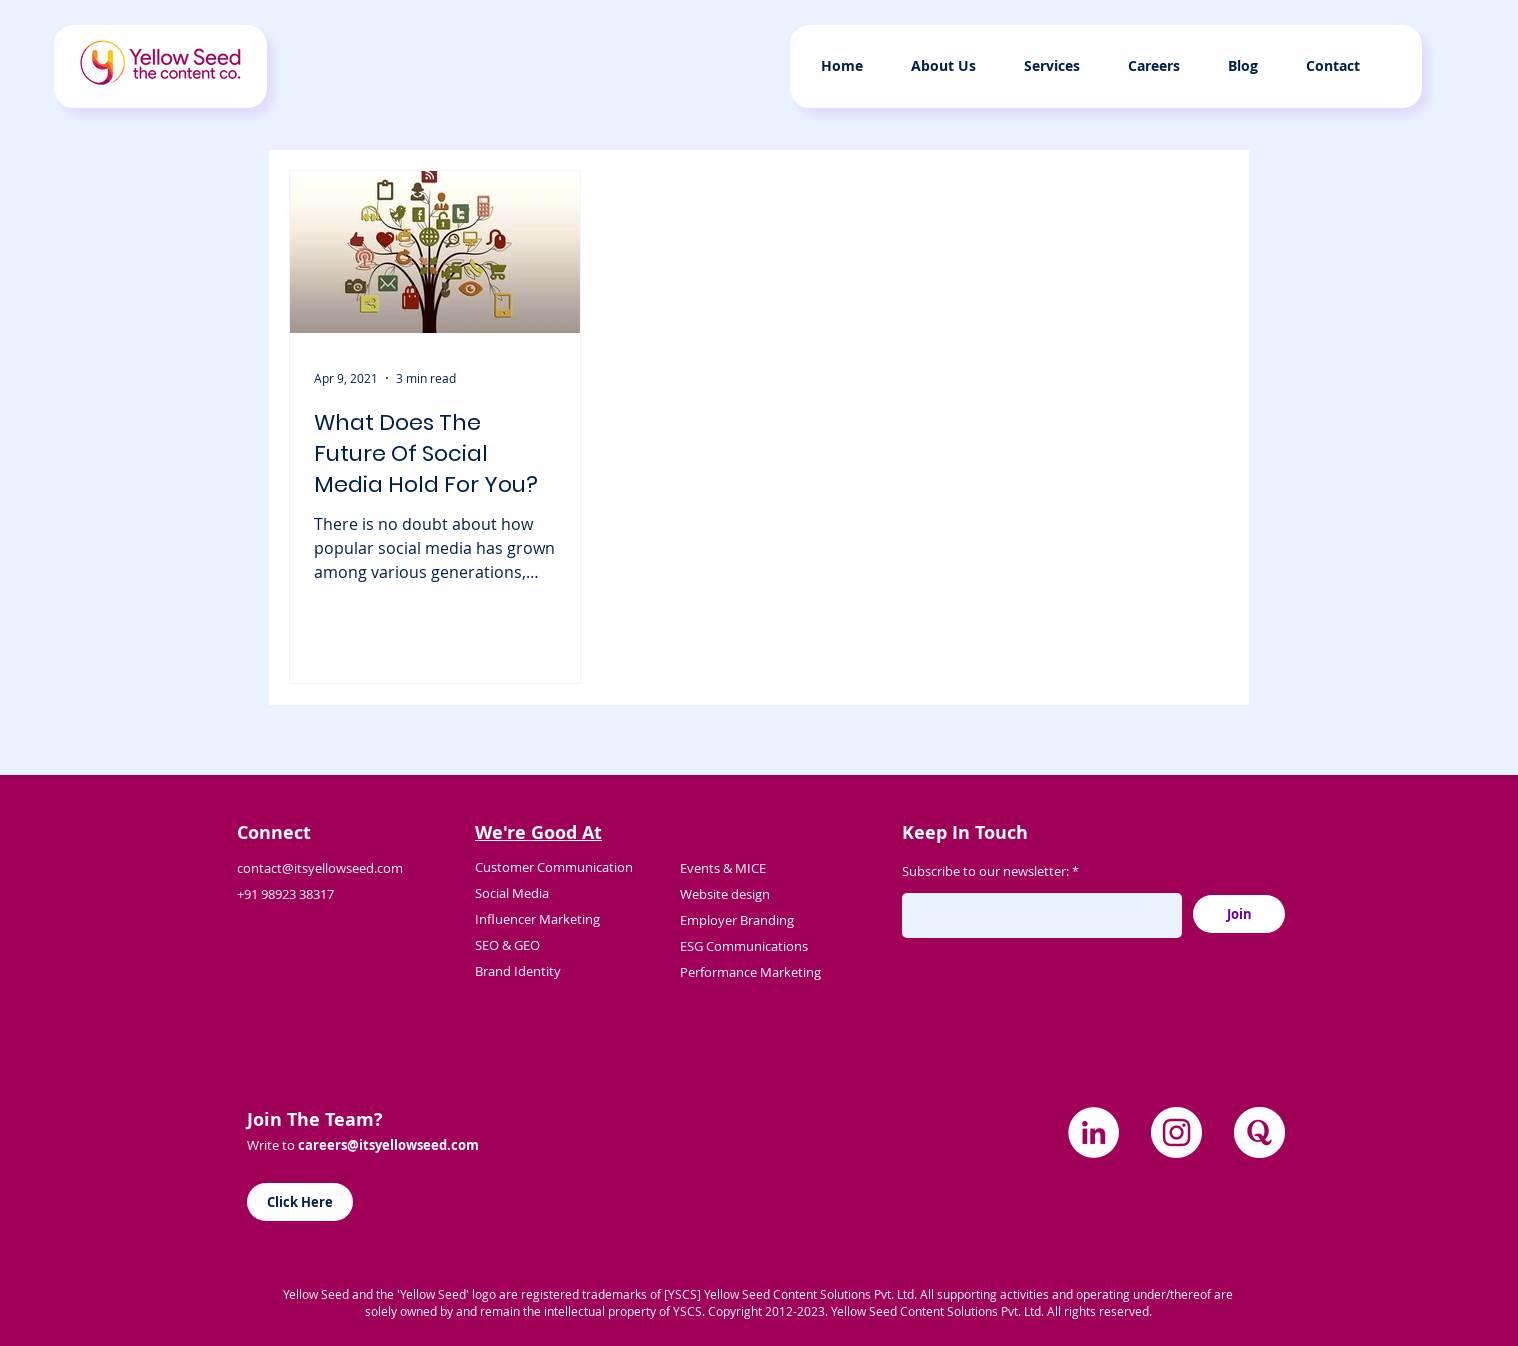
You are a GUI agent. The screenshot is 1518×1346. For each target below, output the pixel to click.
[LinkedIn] (1093, 1132)
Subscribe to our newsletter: (985, 871)
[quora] (1259, 1132)
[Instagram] (1176, 1132)
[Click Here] (300, 1202)
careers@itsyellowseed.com (388, 1145)
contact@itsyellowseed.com (320, 868)
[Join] (1239, 914)
